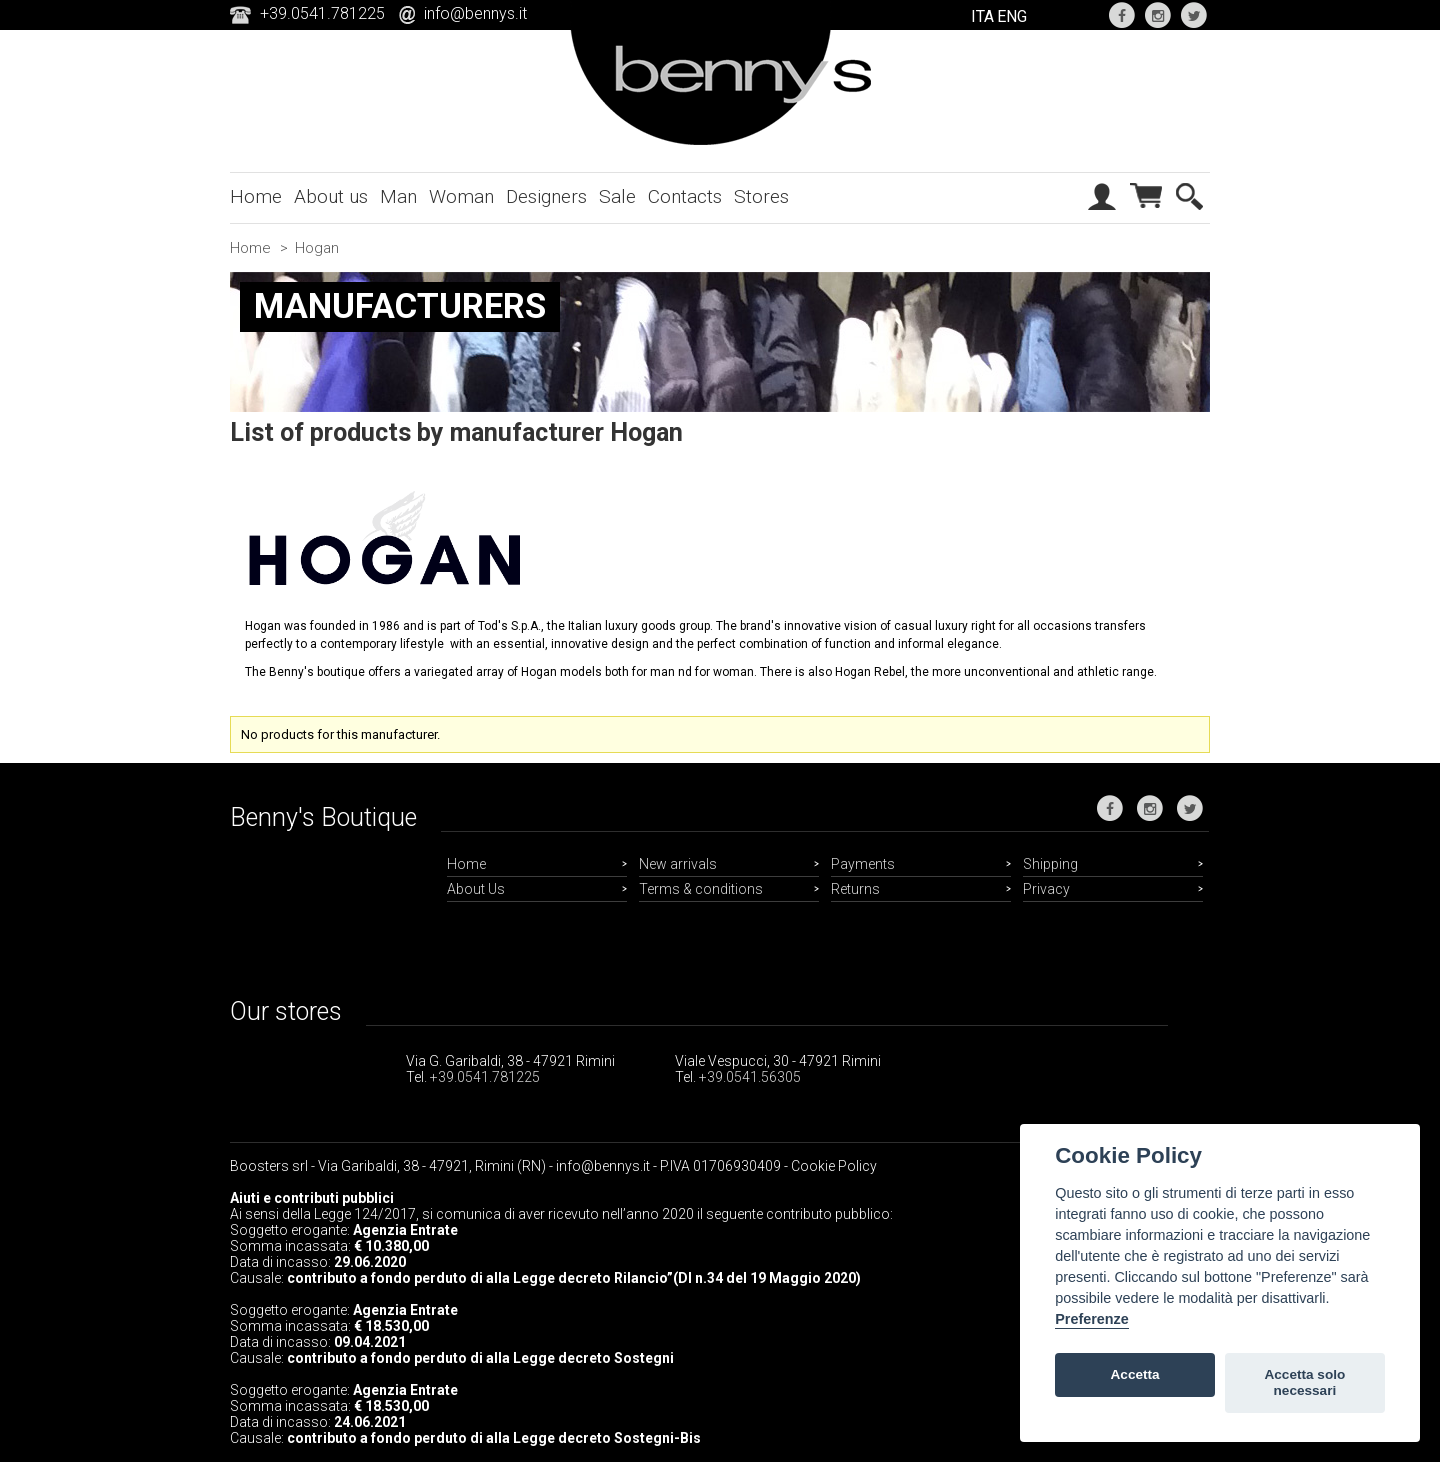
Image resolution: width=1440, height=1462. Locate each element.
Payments (863, 864)
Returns (855, 889)
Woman (461, 196)
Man (398, 196)
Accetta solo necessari (1304, 1382)
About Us (476, 889)
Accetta (1135, 1374)
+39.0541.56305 (750, 1077)
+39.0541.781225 (485, 1077)
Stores (761, 196)
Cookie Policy (834, 1166)
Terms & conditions (701, 889)
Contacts (685, 196)
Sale (617, 196)
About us (331, 196)
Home (256, 196)
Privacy (1046, 889)
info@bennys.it (475, 13)
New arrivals (678, 864)
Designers (546, 196)
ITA (982, 16)
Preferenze (1092, 1319)
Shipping (1050, 864)
